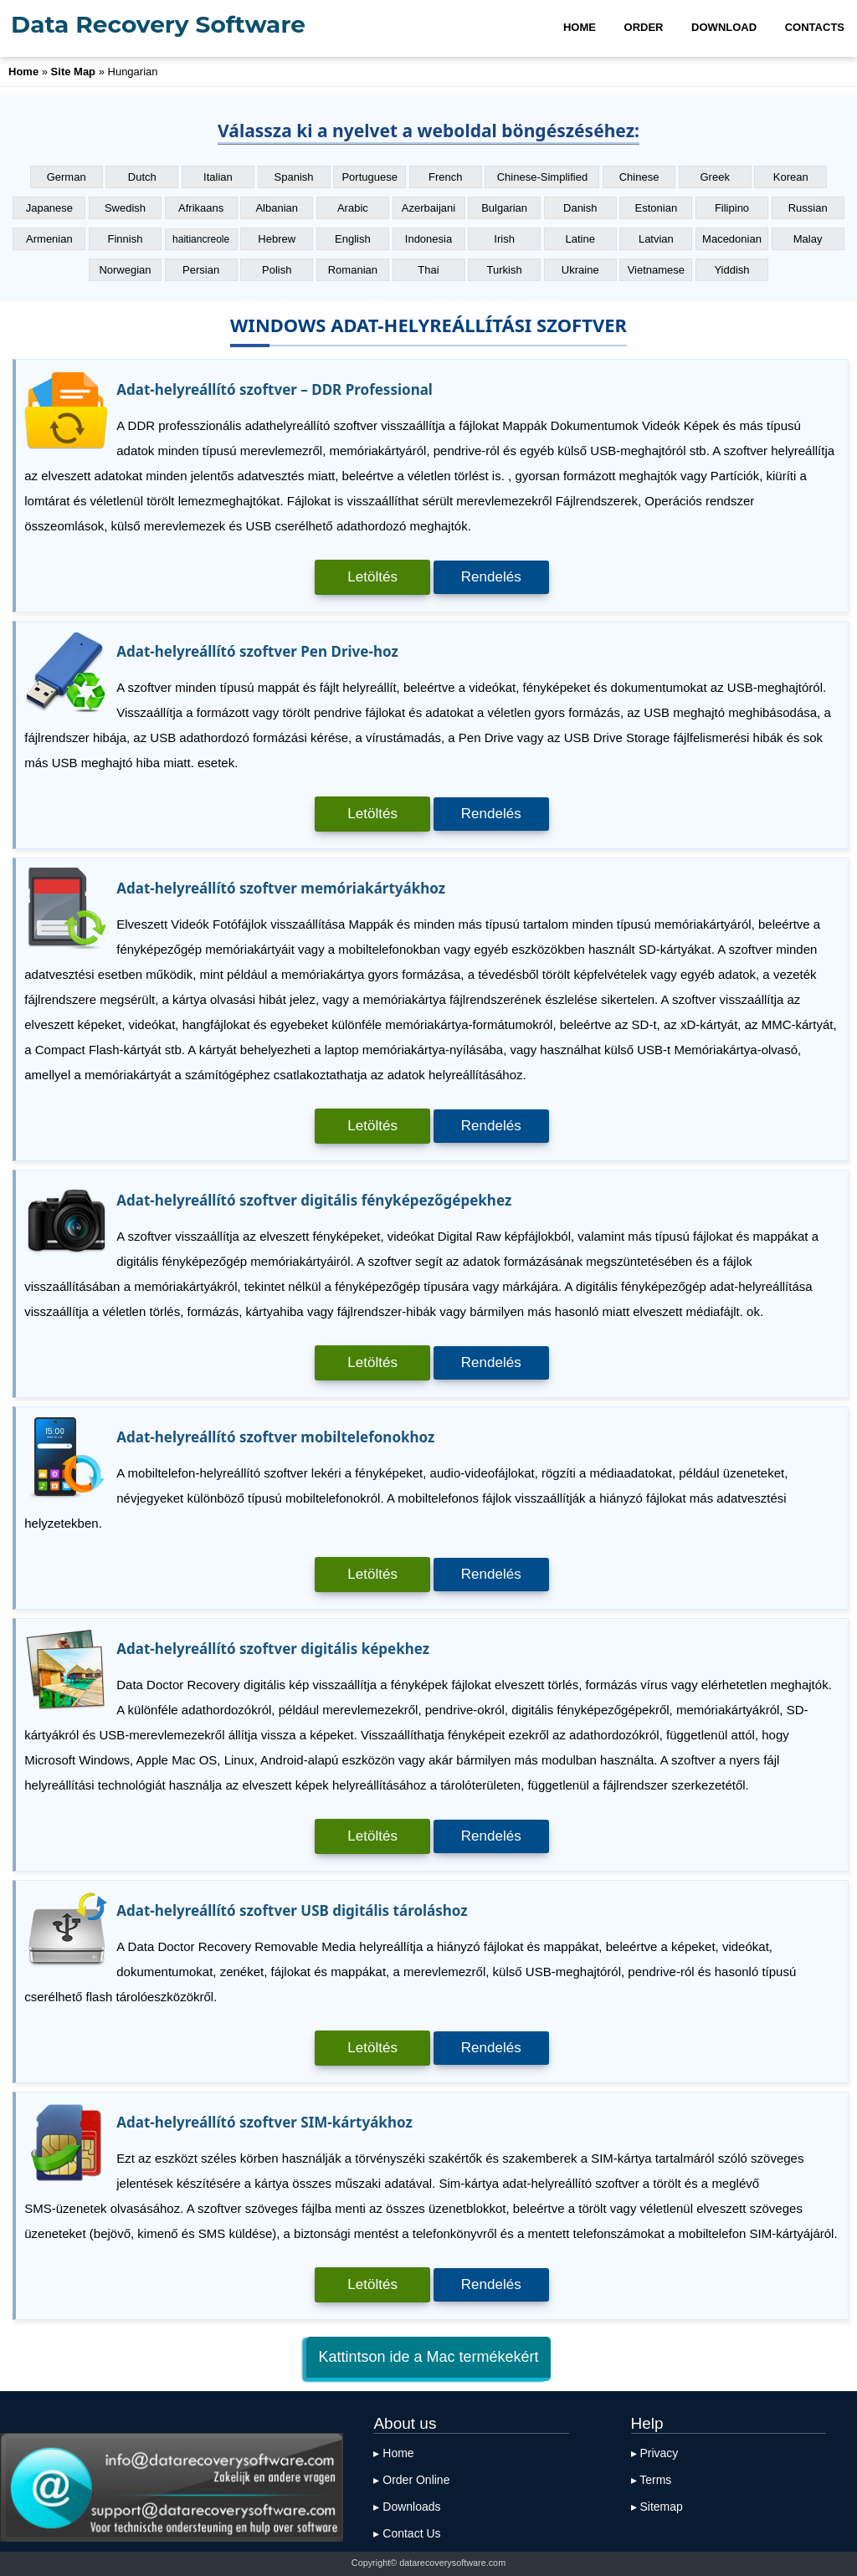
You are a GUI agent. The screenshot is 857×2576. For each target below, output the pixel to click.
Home (23, 71)
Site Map (73, 71)
